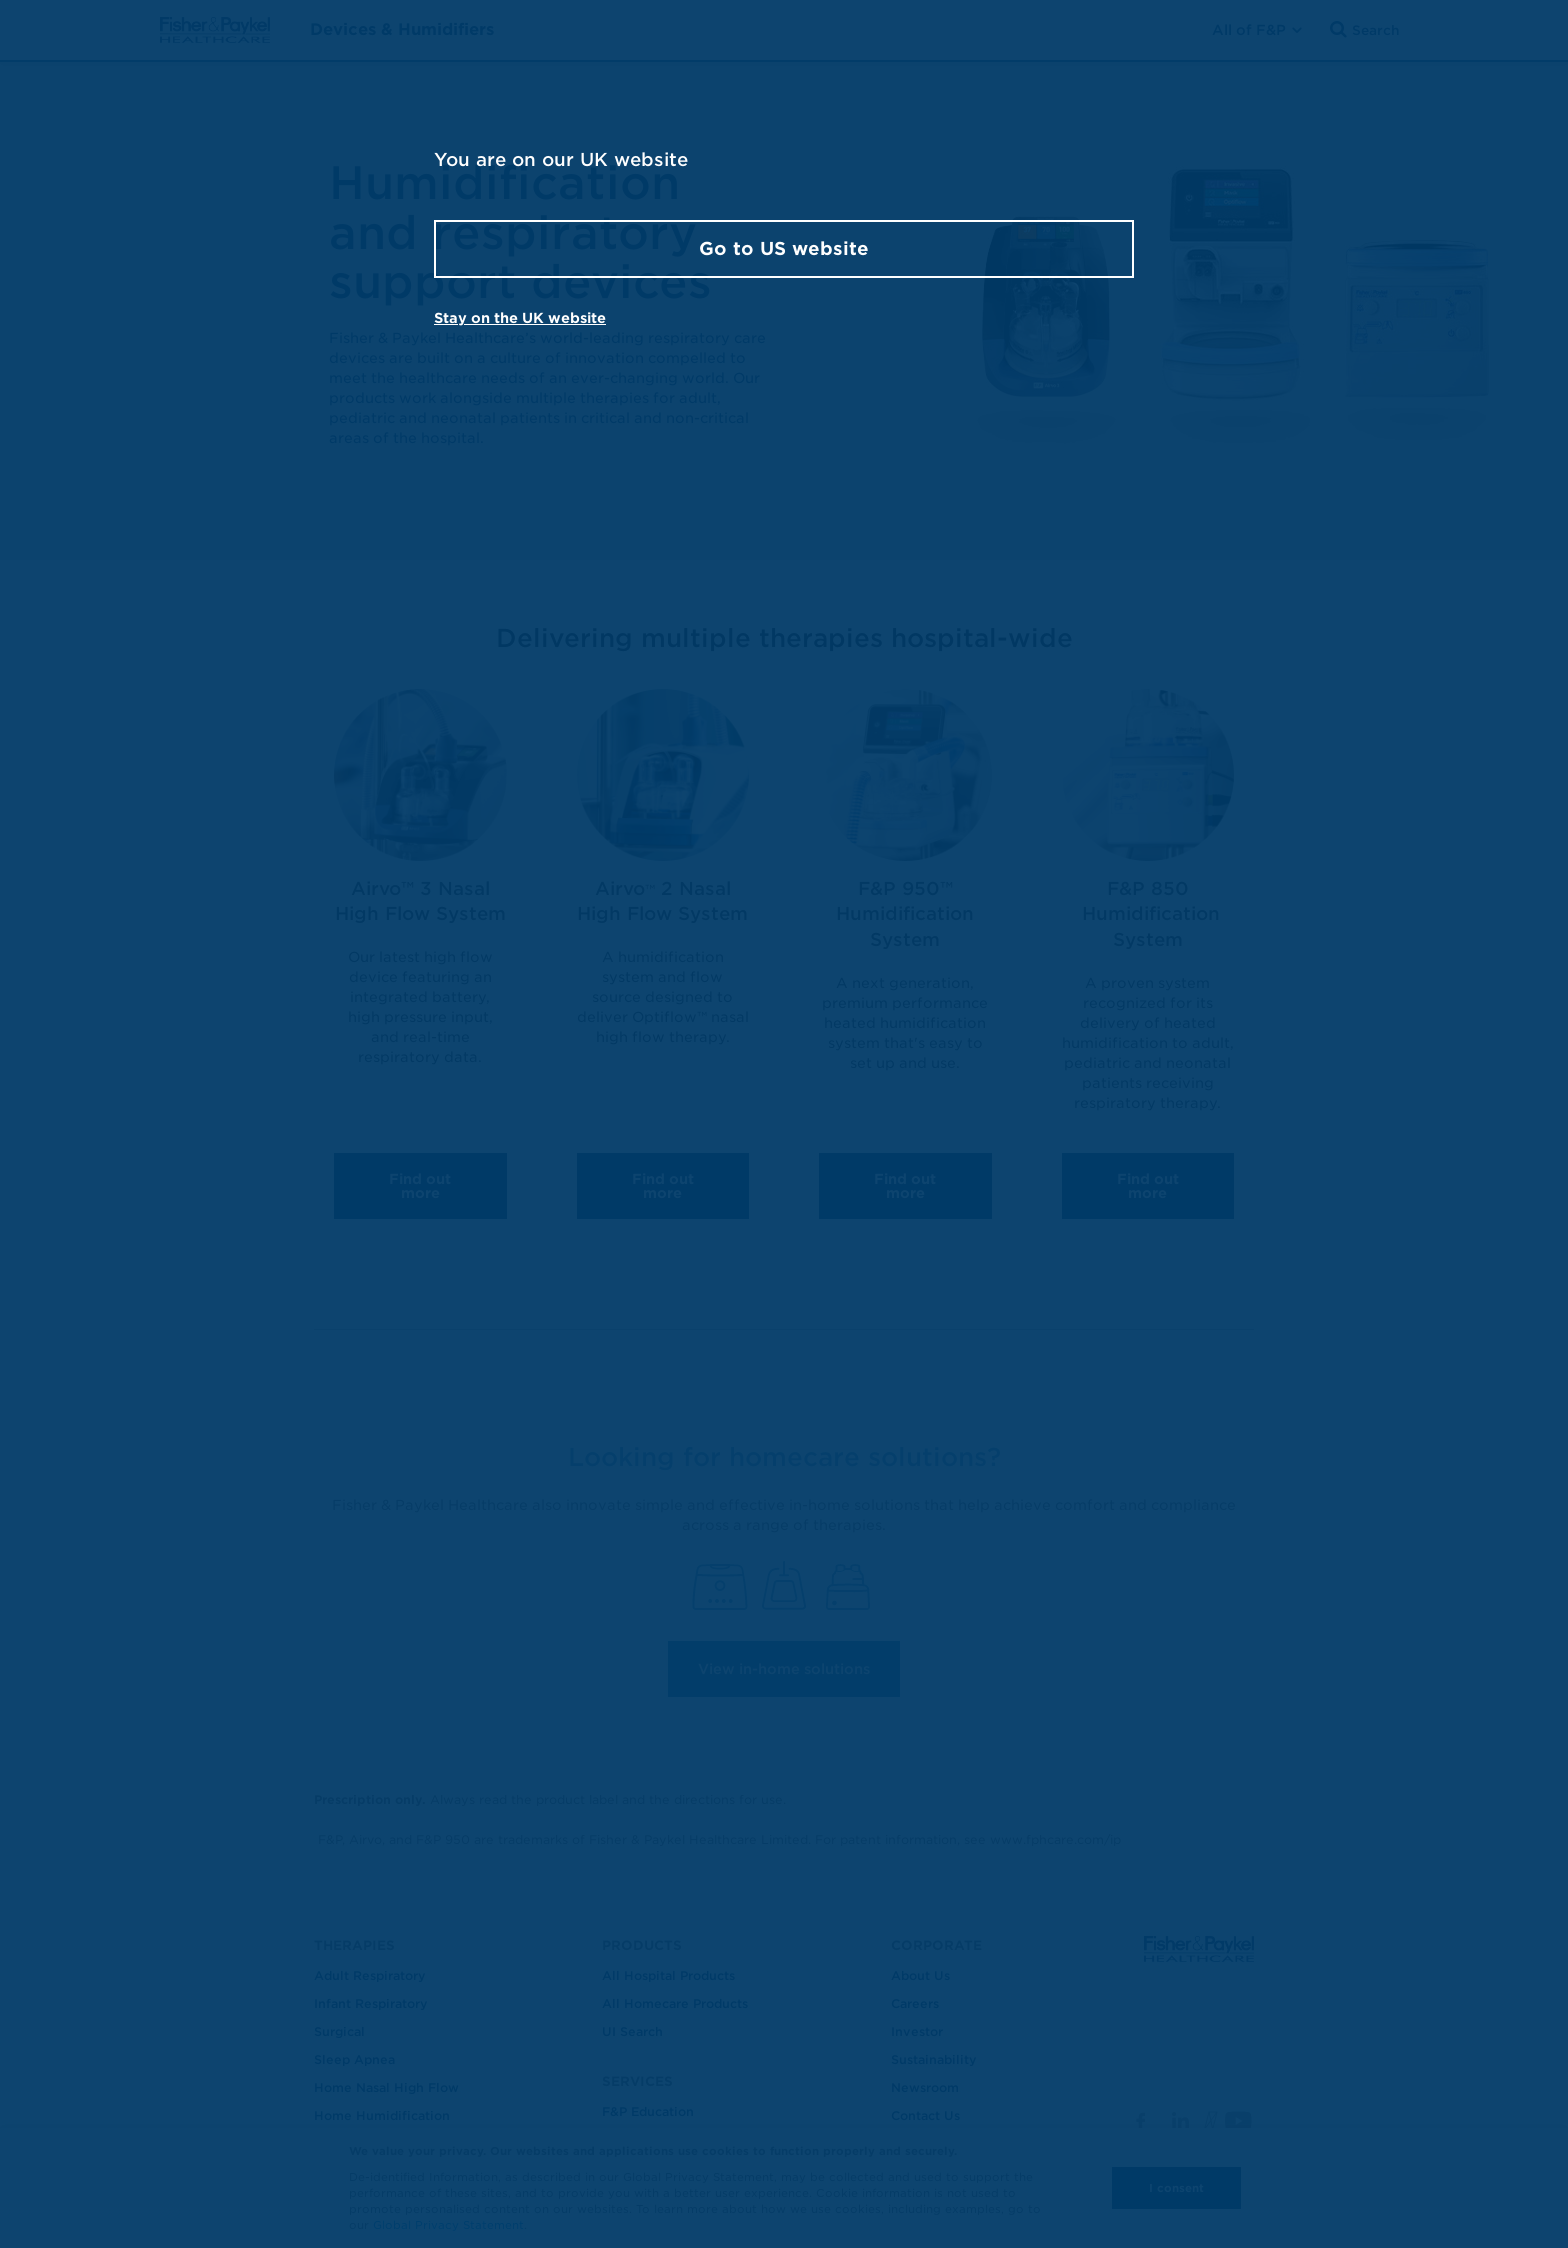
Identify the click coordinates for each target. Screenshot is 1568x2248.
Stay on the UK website (520, 318)
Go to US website (784, 248)
